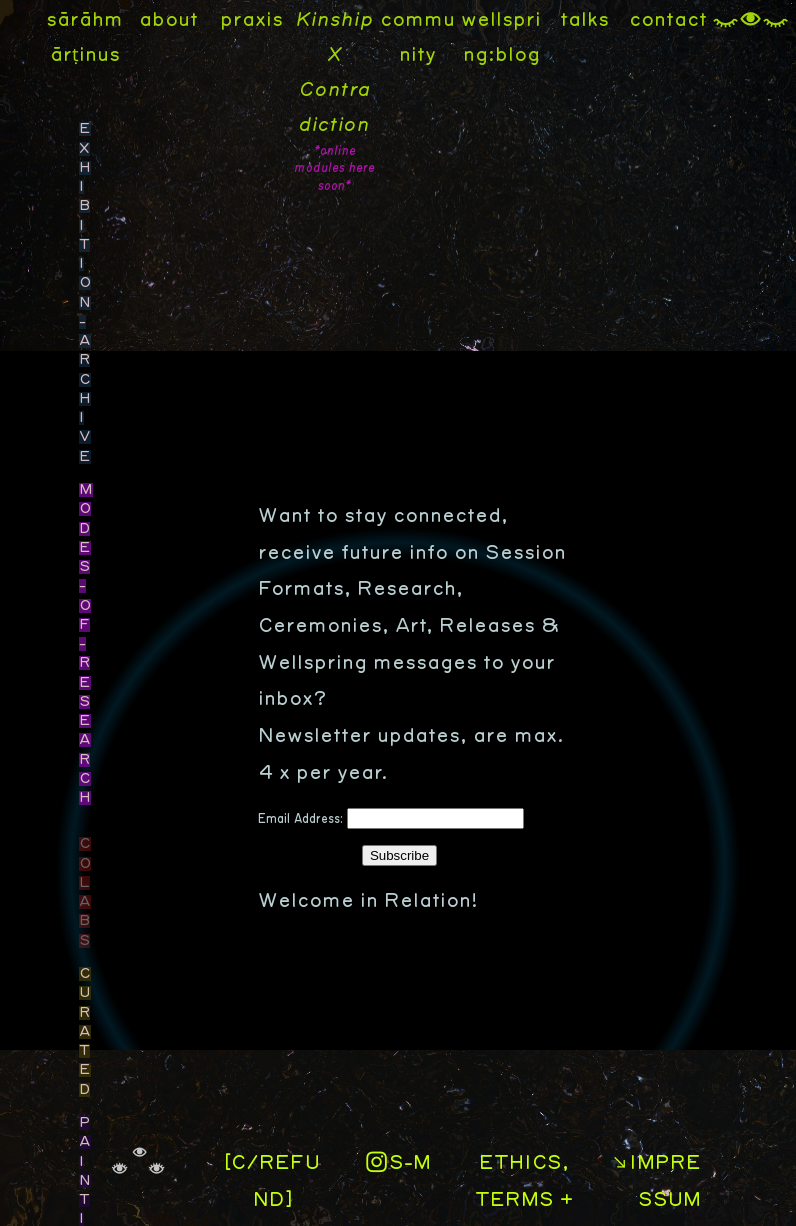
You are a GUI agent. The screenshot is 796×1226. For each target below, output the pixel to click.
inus (99, 55)
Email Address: (302, 819)
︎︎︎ (750, 20)
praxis (251, 20)
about (168, 20)
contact (668, 20)
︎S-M (397, 1163)
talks (584, 20)
